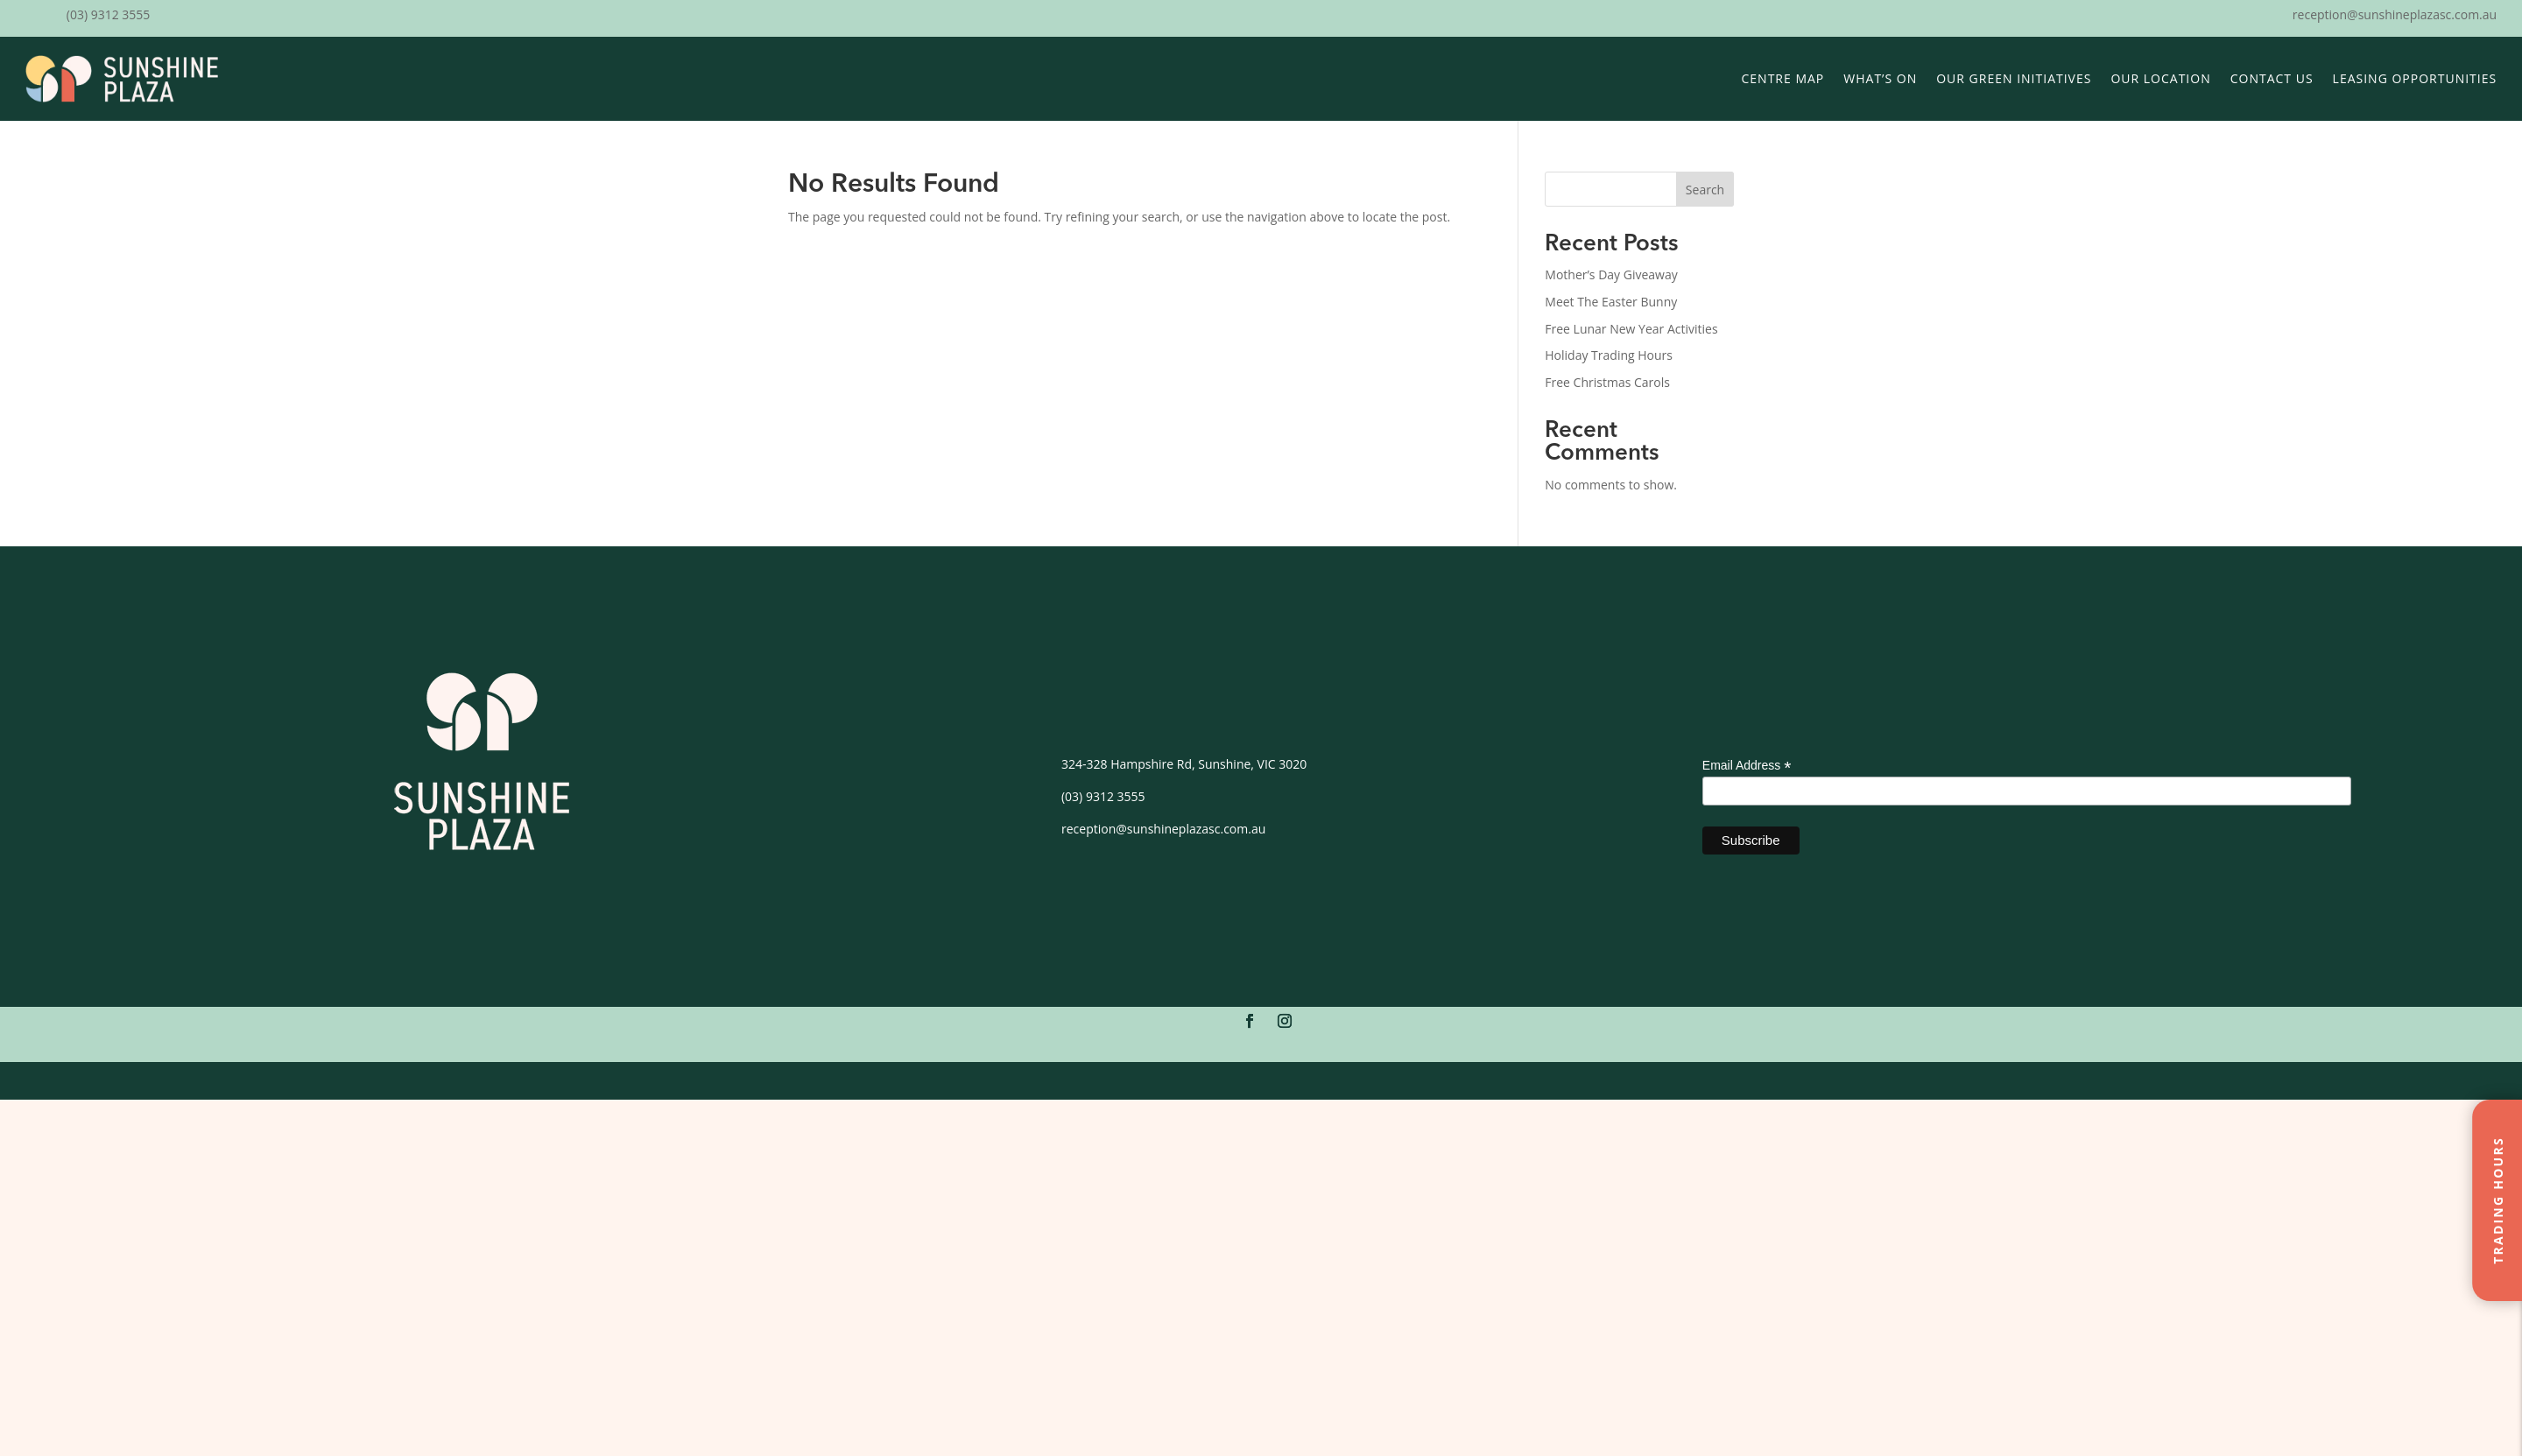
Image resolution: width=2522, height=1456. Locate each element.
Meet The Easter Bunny (1611, 301)
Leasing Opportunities (2415, 78)
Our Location (2160, 78)
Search (1705, 189)
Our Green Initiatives (2013, 78)
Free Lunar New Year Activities (1631, 328)
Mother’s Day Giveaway (1611, 274)
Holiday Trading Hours (1609, 355)
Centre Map (1783, 78)
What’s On (1880, 78)
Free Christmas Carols (1607, 382)
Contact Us (2272, 78)
